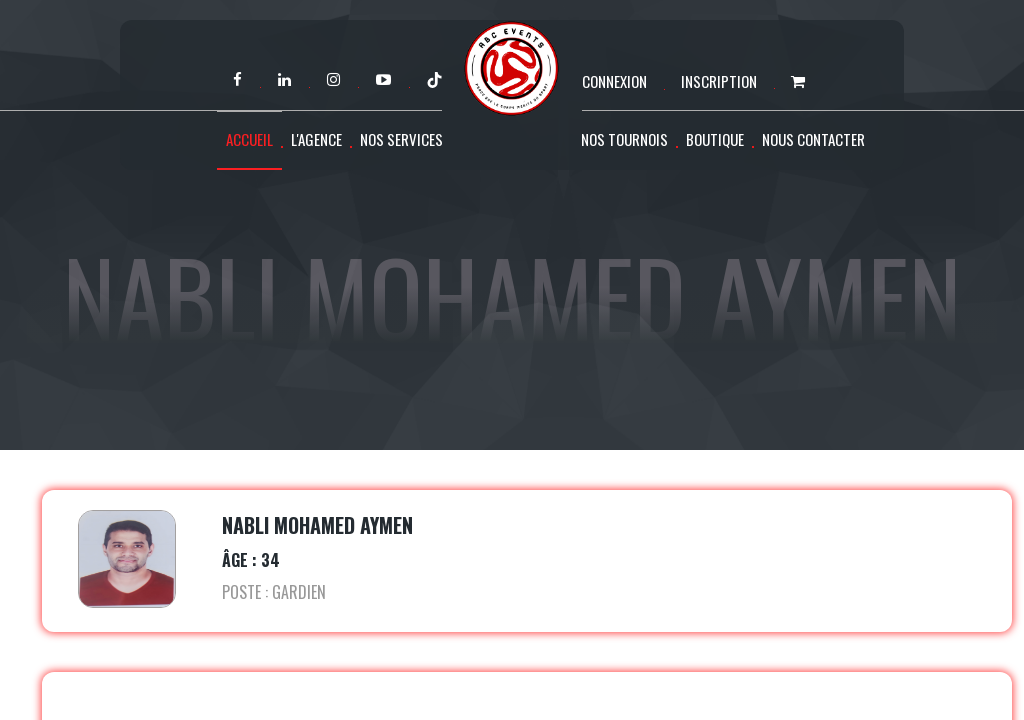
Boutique (715, 139)
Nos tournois (624, 139)
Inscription (719, 81)
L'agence (316, 139)
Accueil (249, 139)
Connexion (614, 81)
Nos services (401, 139)
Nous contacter (813, 139)
